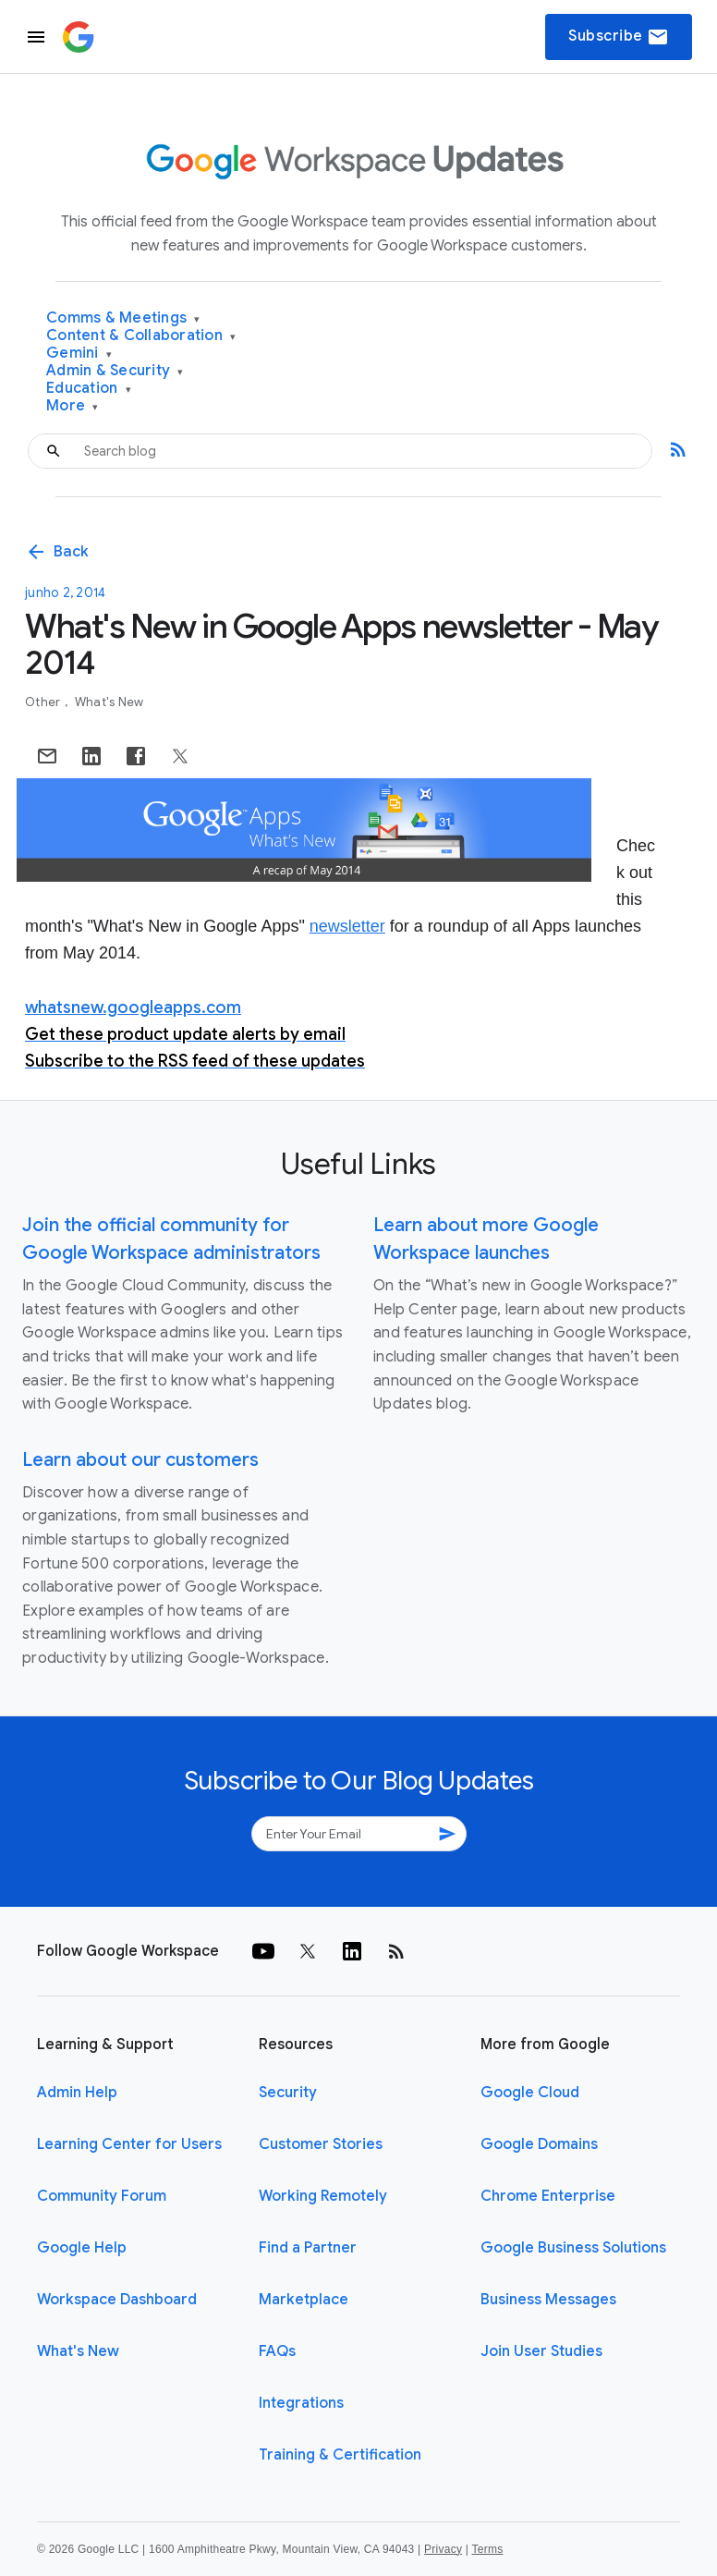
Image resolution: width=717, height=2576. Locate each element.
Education (88, 388)
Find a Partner (308, 2248)
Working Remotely (323, 2196)
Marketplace (303, 2299)
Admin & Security (115, 371)
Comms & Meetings (123, 318)
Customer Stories (321, 2144)
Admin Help (77, 2092)
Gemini (79, 353)
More (72, 406)
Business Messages (548, 2299)
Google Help (82, 2248)
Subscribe (618, 37)
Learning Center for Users (129, 2144)
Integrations (301, 2403)
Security (288, 2092)
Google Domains (539, 2144)
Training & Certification (340, 2455)
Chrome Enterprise (547, 2196)
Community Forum (101, 2196)
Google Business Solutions (573, 2248)
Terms (487, 2549)
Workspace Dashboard (117, 2299)
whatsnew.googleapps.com (133, 1007)
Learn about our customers (140, 1459)
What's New (109, 702)
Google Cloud (529, 2092)
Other (44, 702)
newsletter (347, 926)
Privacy (443, 2549)
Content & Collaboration (141, 336)
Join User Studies (541, 2351)
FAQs (277, 2351)
